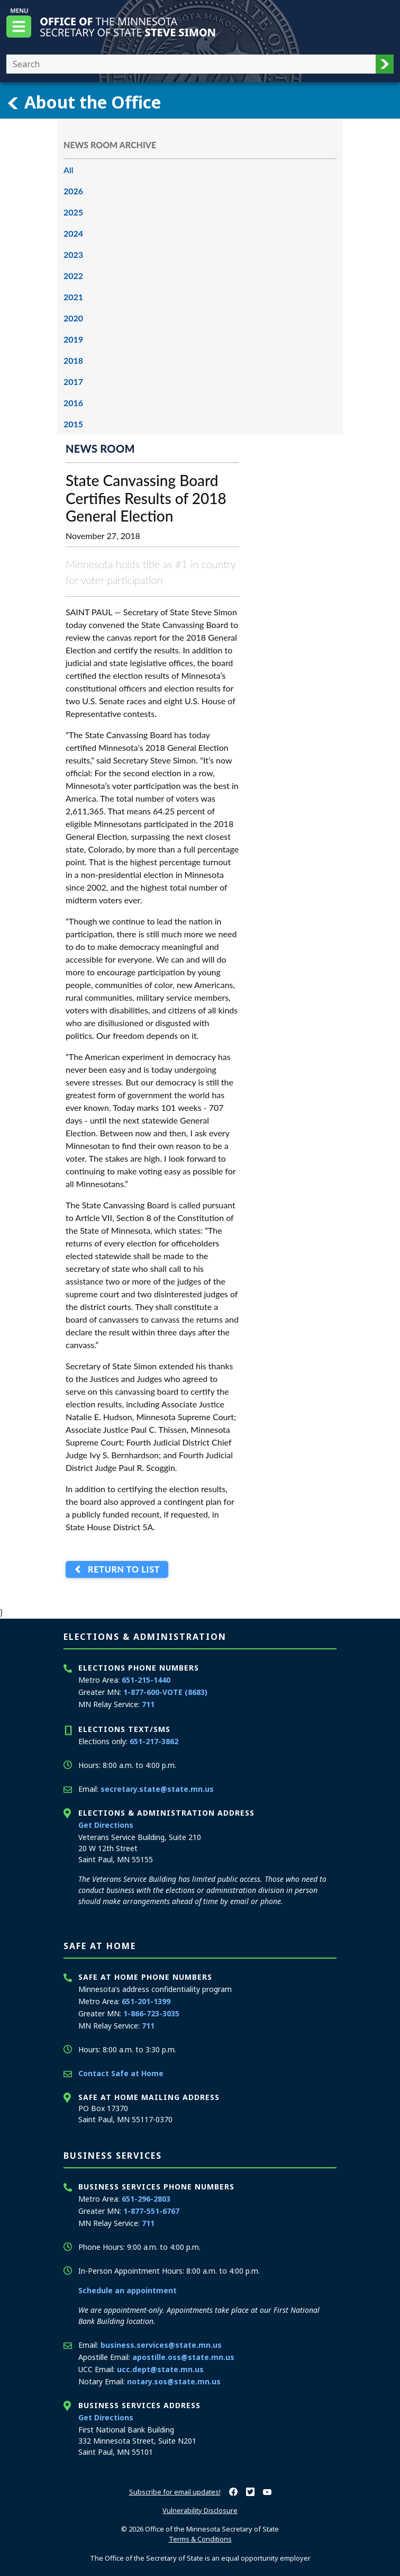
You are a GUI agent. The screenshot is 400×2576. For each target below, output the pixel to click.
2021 (73, 297)
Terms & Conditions (200, 2539)
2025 (73, 212)
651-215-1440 (146, 1680)
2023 (73, 254)
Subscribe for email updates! (175, 2492)
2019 (73, 339)
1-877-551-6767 (151, 2211)
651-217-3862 (154, 1741)
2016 (73, 403)
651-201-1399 (146, 2001)
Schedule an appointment (127, 2290)
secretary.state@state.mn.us (157, 1789)
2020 (73, 318)
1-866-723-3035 (151, 2013)
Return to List (121, 1570)
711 (148, 1704)
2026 (73, 191)
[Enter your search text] (191, 64)
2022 (73, 276)
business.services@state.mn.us (161, 2345)
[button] (385, 64)
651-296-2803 (146, 2199)
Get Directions (105, 1825)
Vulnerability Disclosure (200, 2510)
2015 (73, 424)
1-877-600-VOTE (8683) (165, 1692)
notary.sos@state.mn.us (174, 2381)
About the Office (83, 102)
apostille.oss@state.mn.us (183, 2357)
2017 (73, 381)
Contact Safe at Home (120, 2073)
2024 (73, 233)
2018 (73, 360)
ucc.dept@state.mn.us (160, 2369)
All (68, 170)
